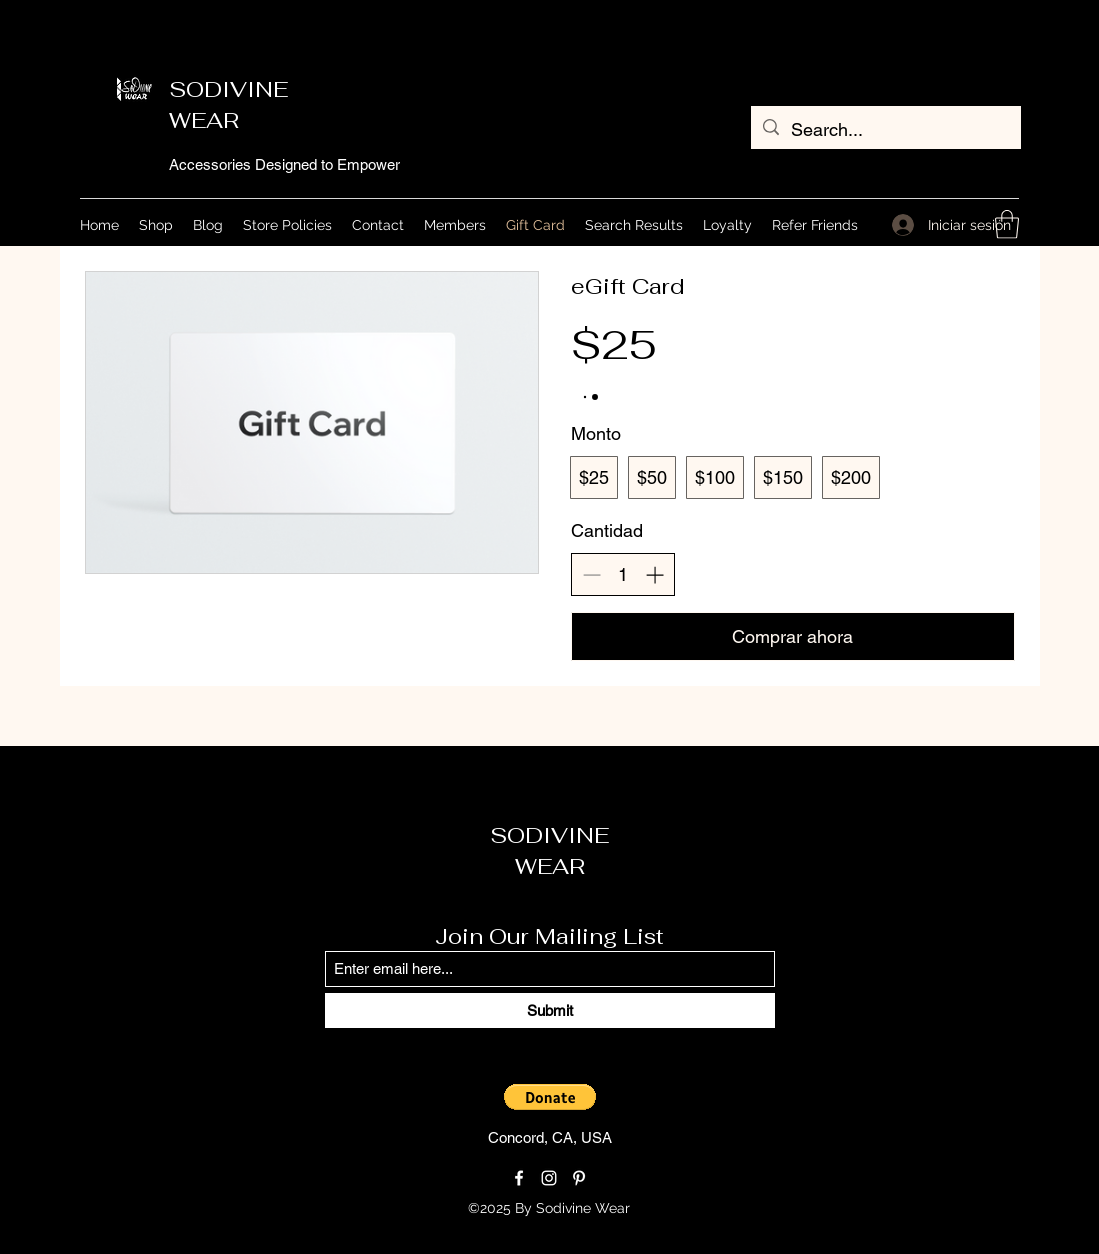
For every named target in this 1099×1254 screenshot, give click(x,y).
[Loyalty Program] (714, 1209)
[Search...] (885, 130)
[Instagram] (549, 1178)
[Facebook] (519, 1178)
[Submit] (550, 1010)
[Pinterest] (579, 1178)
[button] (1007, 224)
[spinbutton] (623, 574)
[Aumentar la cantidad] (654, 574)
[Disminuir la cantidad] (591, 574)
